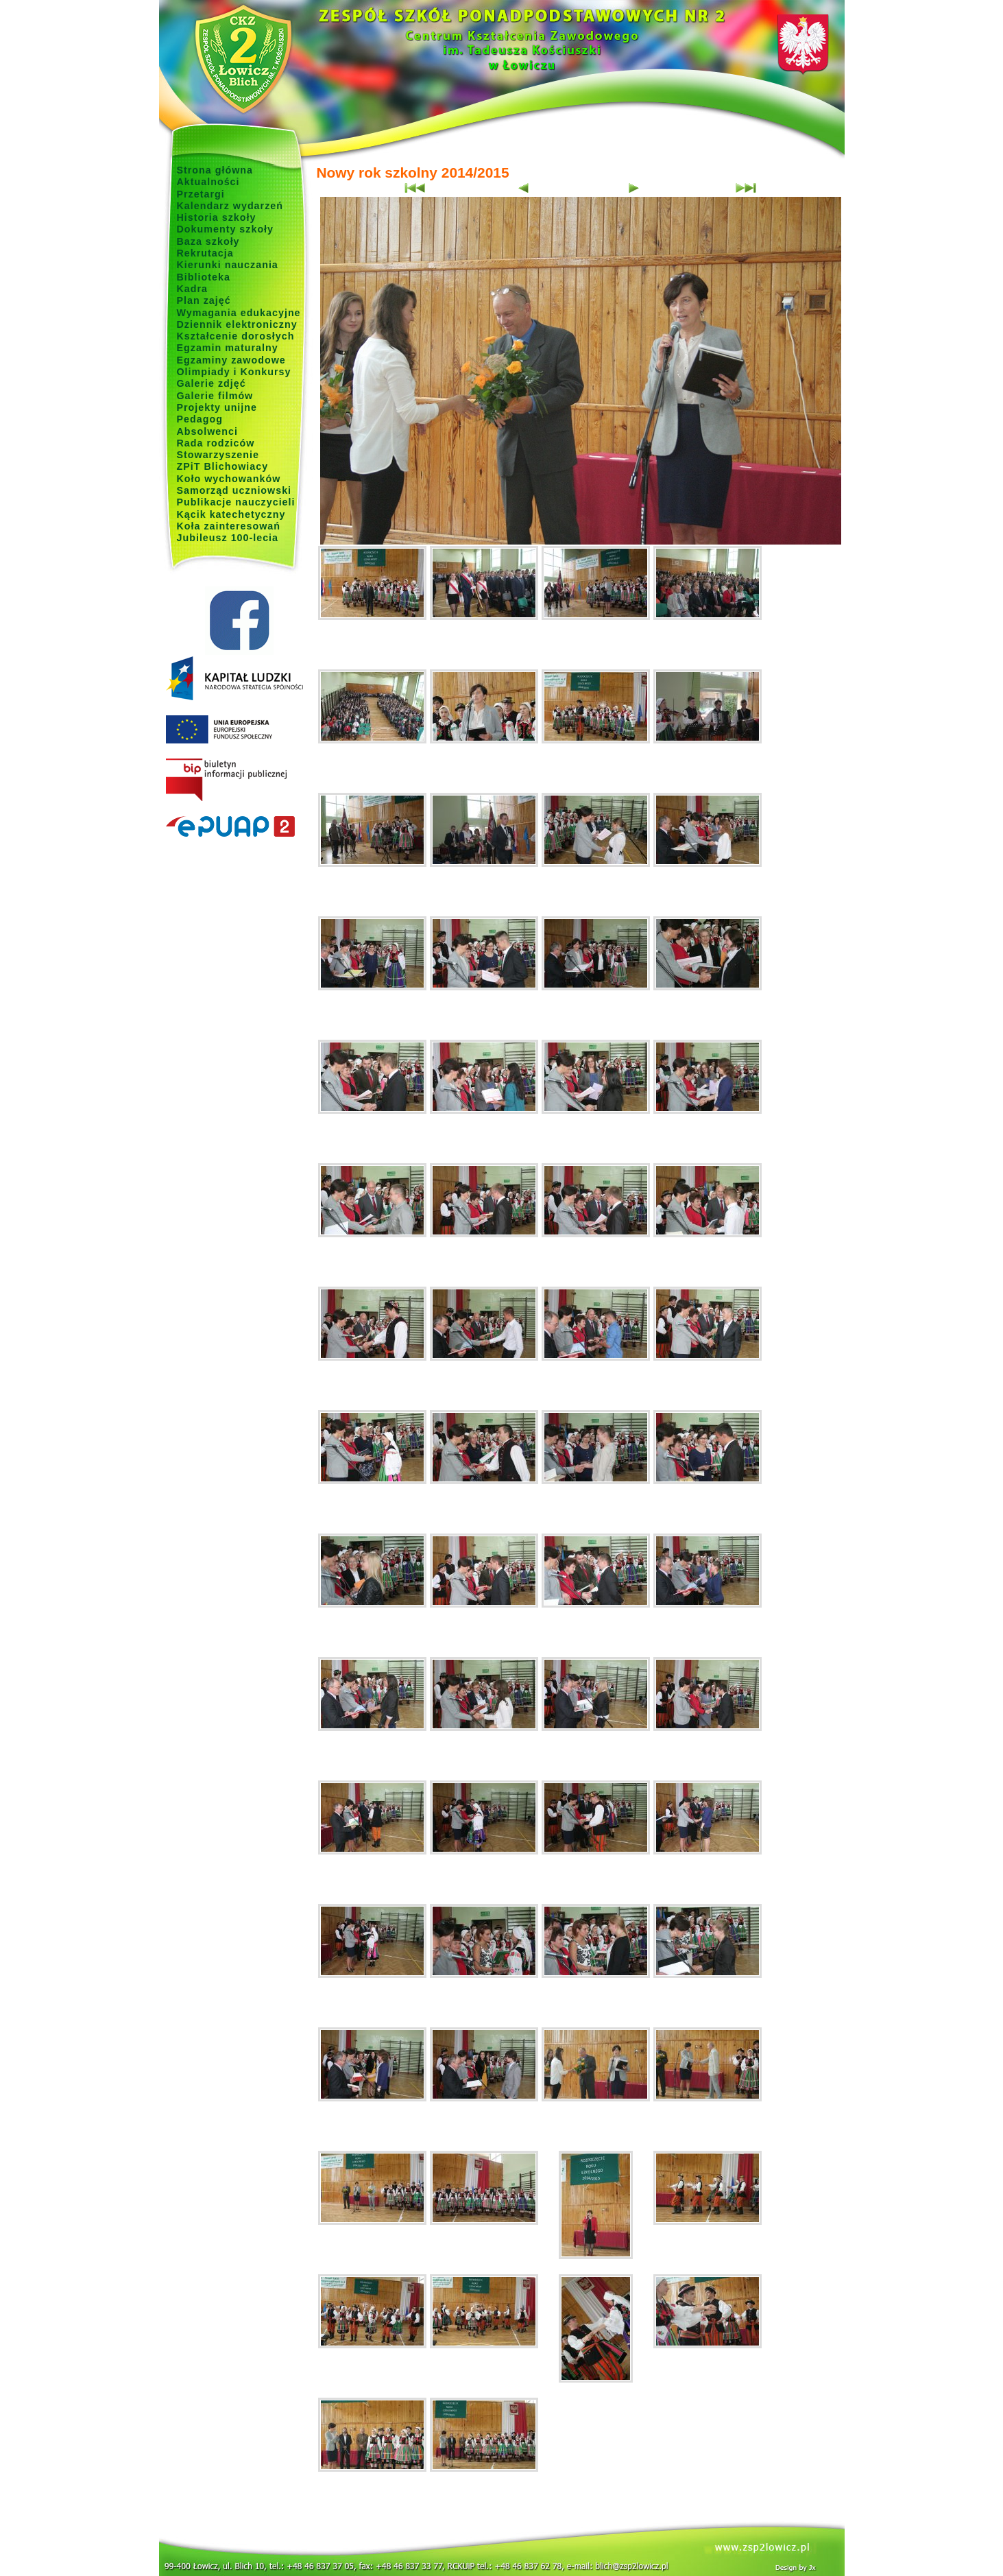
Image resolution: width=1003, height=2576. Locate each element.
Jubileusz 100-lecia (228, 537)
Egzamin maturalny (227, 347)
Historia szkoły (216, 217)
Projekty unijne (217, 407)
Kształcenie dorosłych (236, 336)
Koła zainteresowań (229, 526)
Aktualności (208, 181)
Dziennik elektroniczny (237, 324)
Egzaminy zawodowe (231, 360)
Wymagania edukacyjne (239, 312)
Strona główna (215, 170)
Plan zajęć (204, 300)
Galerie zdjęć (211, 383)
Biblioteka (203, 277)
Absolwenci (207, 431)
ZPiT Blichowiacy (223, 466)
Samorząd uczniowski (234, 490)
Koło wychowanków (229, 478)
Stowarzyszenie (218, 454)
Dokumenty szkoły (225, 229)
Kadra (192, 288)
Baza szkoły (208, 241)
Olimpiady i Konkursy (234, 371)
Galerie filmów (215, 395)
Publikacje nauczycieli (236, 502)
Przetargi (201, 194)
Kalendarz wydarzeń (230, 205)
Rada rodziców (216, 443)
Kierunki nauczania (227, 264)
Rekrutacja (205, 253)
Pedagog (200, 419)
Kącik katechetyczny (231, 514)
